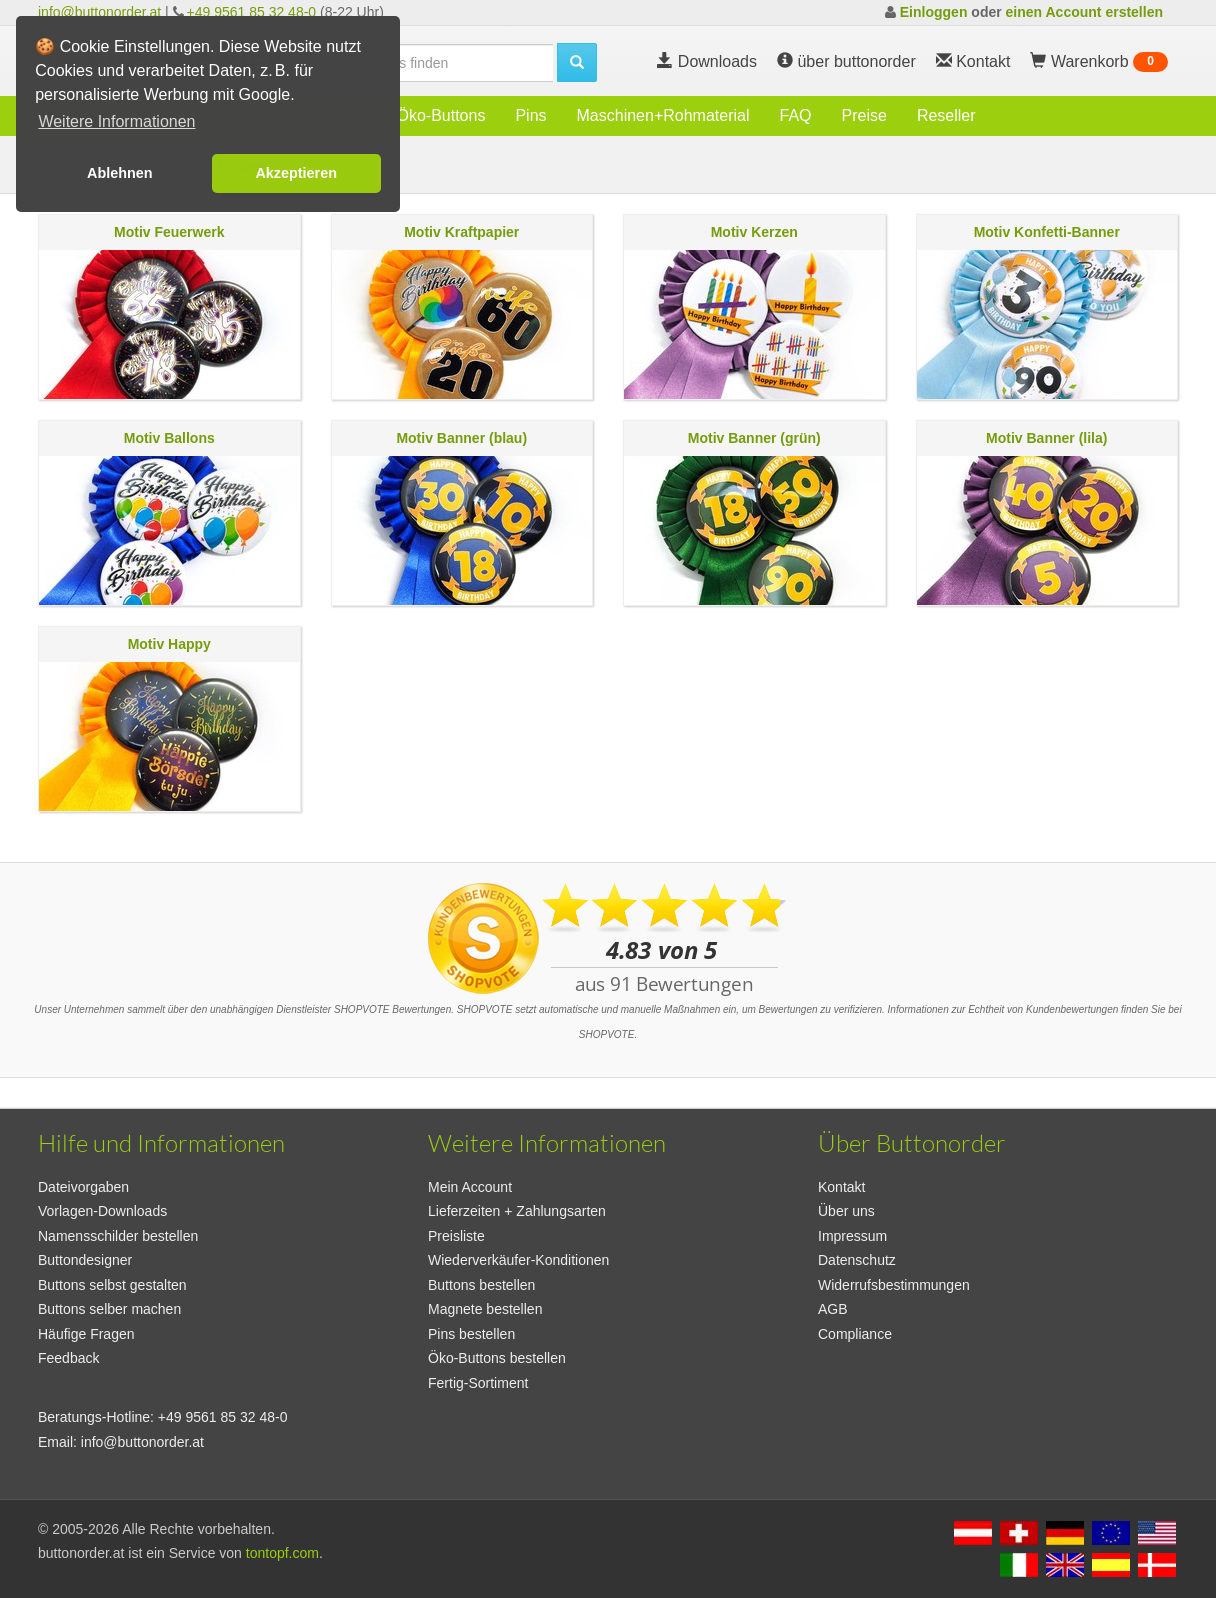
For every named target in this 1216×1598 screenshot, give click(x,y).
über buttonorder (846, 61)
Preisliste (456, 1236)
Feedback (68, 1358)
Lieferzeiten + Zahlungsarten (517, 1211)
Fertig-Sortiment (478, 1383)
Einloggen (934, 12)
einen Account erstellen (1084, 12)
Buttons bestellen (481, 1285)
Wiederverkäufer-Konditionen (518, 1260)
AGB (833, 1309)
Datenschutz (857, 1260)
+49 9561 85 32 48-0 (252, 12)
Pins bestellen (471, 1334)
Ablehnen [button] (120, 173)
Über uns (846, 1211)
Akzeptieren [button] (296, 173)
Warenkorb (1099, 62)
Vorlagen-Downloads (102, 1211)
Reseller (946, 115)
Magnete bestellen (485, 1309)
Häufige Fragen (86, 1334)
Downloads (707, 61)
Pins (530, 115)
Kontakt (841, 1187)
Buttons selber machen (109, 1309)
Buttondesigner (85, 1260)
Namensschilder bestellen (118, 1236)
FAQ (796, 115)
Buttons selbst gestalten (112, 1285)
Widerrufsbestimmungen (894, 1285)
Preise (864, 115)
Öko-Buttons (440, 115)
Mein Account (470, 1187)
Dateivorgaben (83, 1187)
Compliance (855, 1334)
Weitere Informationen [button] (116, 121)
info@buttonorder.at (99, 12)
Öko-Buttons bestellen (497, 1358)
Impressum (852, 1236)
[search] (428, 63)
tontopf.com (282, 1553)
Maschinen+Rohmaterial (663, 115)
